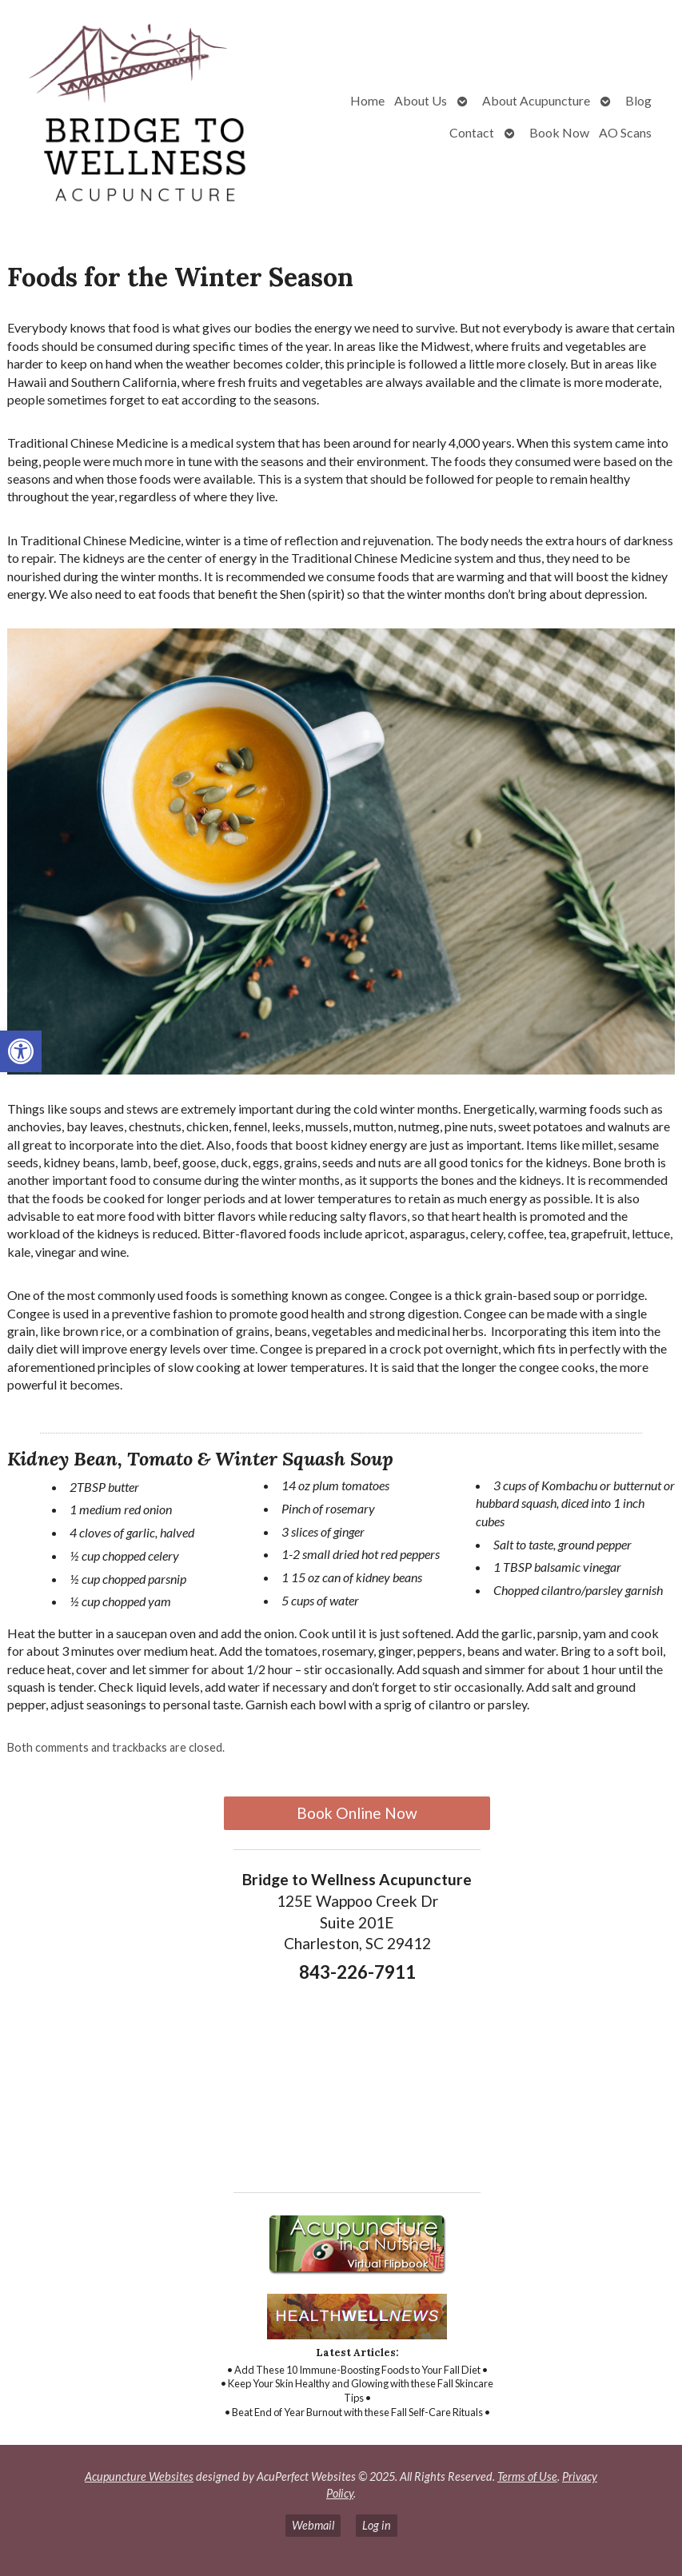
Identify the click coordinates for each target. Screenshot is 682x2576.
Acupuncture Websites (139, 2476)
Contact (471, 132)
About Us (420, 100)
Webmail (313, 2525)
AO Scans (625, 132)
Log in (376, 2525)
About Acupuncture (536, 100)
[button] (21, 1051)
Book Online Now (357, 1813)
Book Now (559, 132)
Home (367, 100)
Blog (638, 100)
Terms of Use (527, 2476)
